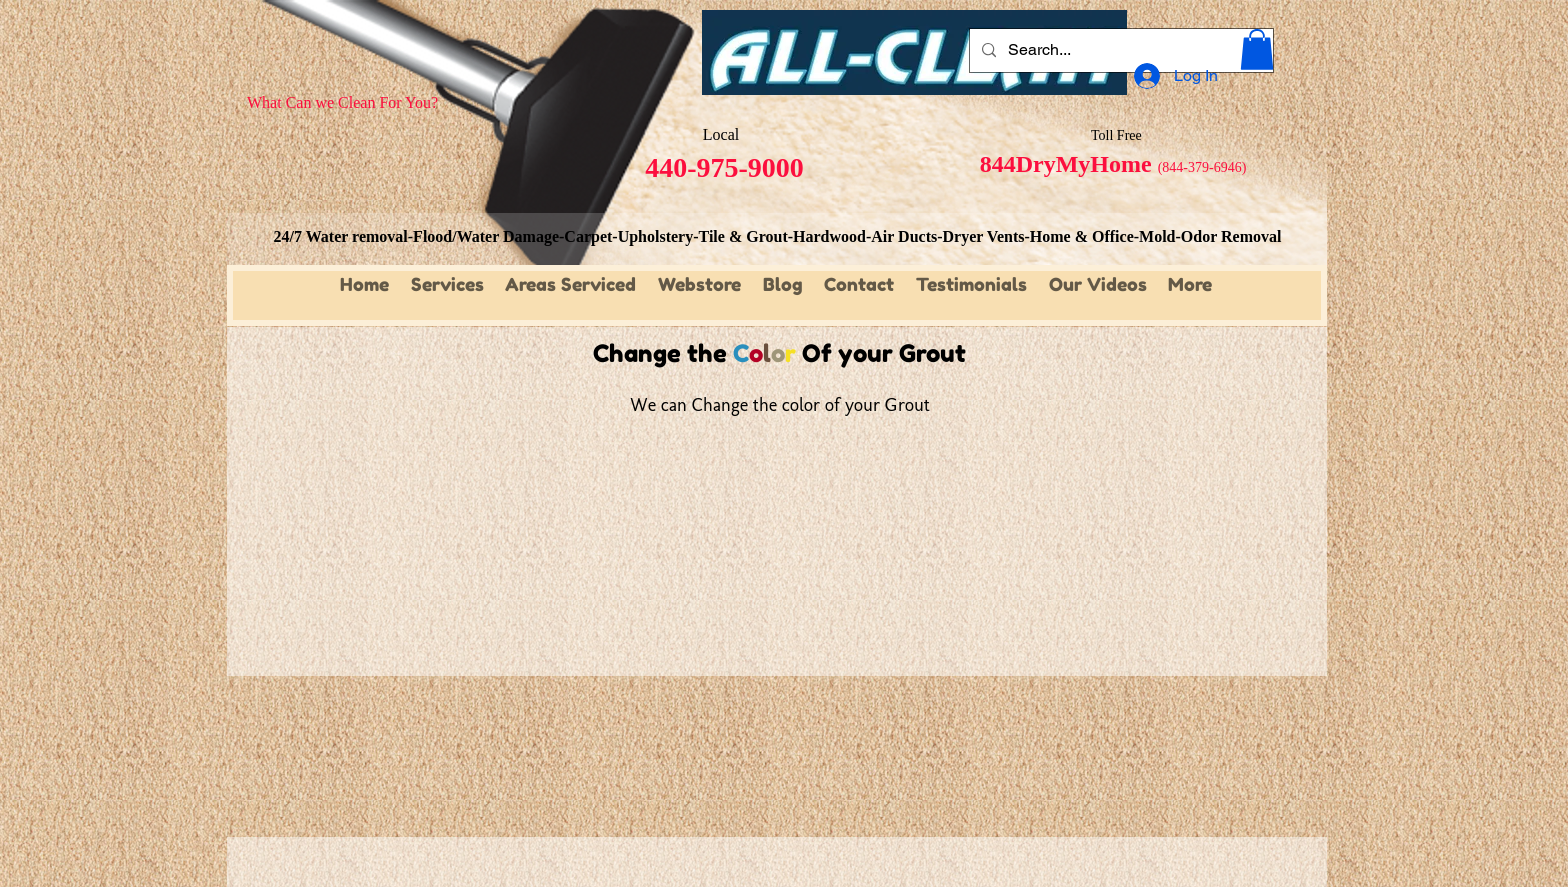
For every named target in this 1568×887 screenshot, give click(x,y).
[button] (1257, 49)
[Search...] (1119, 50)
